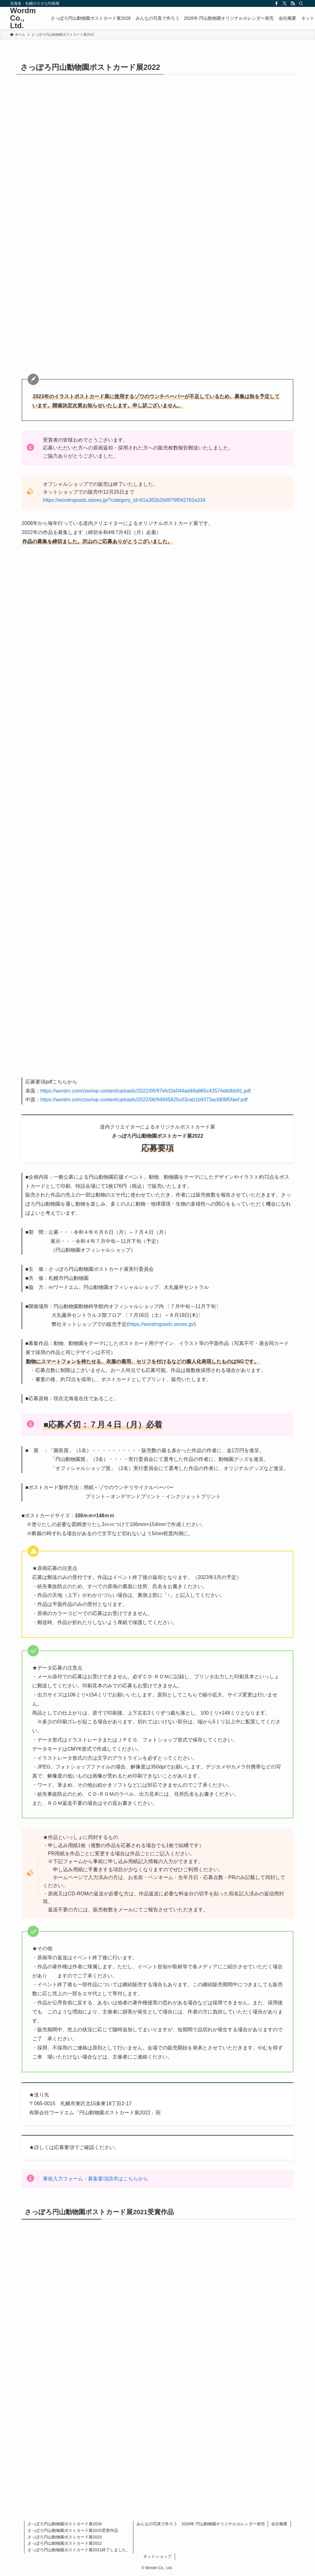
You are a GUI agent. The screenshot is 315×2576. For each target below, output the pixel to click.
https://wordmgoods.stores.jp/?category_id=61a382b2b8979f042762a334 (124, 500)
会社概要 (279, 2523)
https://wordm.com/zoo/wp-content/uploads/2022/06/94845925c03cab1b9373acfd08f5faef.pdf (144, 1099)
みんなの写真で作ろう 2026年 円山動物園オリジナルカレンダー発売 (201, 2523)
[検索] (301, 3)
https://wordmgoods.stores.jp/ (161, 1324)
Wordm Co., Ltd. (23, 18)
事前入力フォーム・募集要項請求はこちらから (95, 2178)
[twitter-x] (285, 3)
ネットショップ (157, 2556)
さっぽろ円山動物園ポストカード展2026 (65, 2523)
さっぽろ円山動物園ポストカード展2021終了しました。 (79, 2549)
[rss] (293, 3)
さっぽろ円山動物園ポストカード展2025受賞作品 (73, 2530)
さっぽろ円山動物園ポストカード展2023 (65, 2537)
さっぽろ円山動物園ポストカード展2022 (65, 2543)
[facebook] (276, 3)
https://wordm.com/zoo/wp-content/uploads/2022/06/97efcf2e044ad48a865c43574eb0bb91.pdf (145, 1090)
